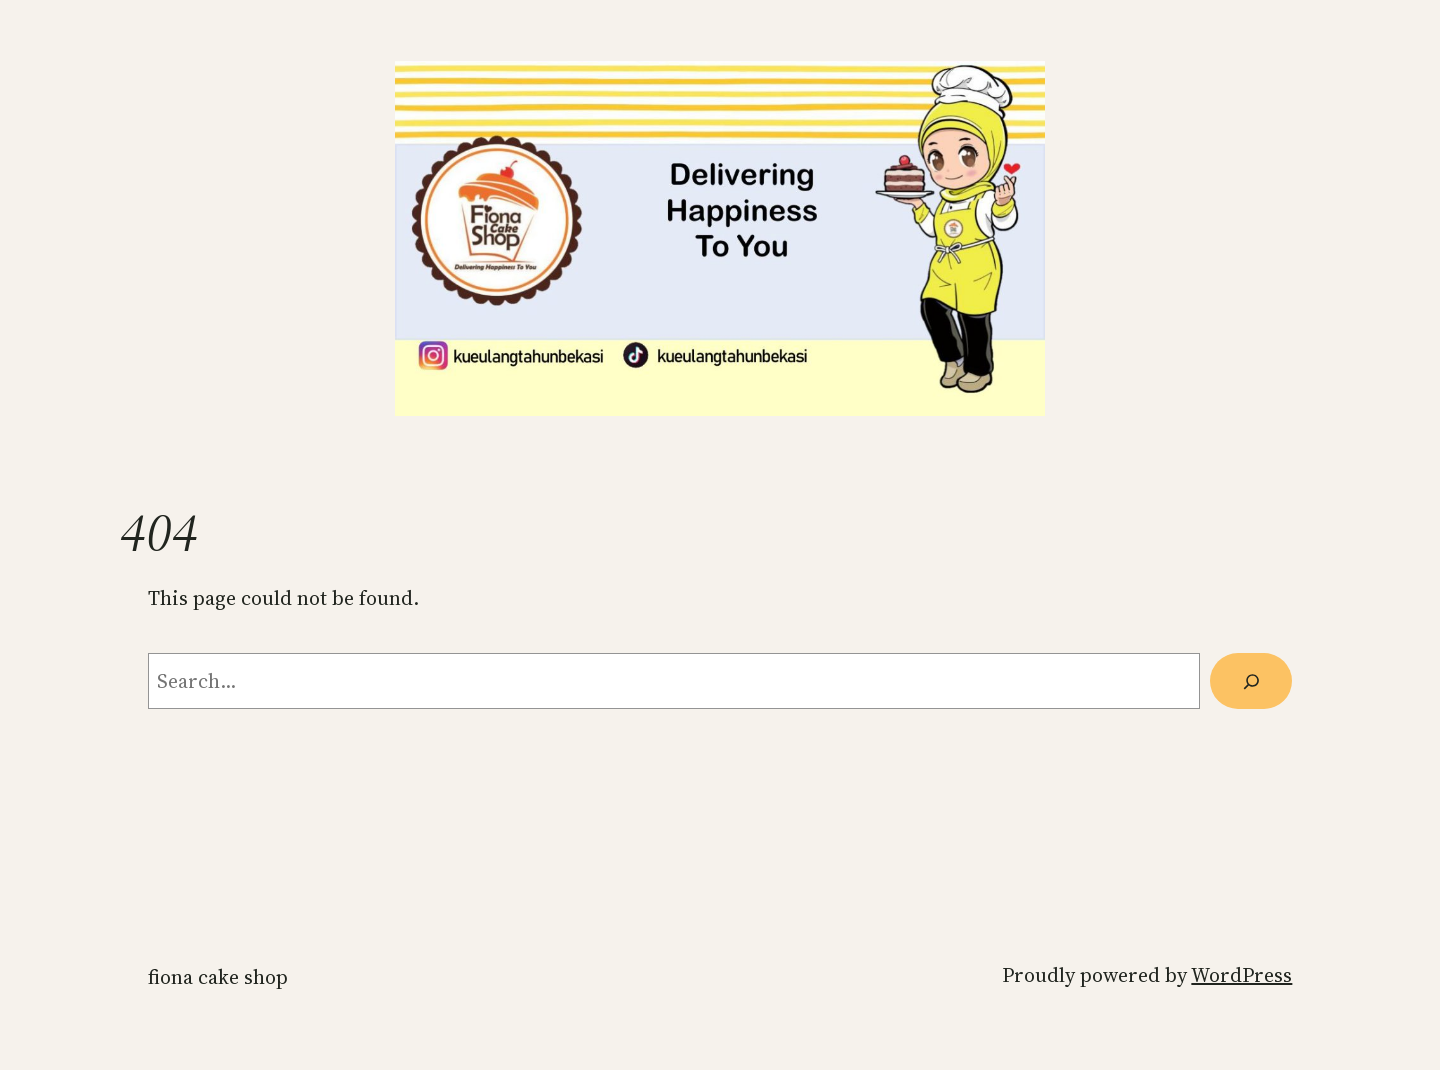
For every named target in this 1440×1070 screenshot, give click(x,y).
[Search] (1251, 681)
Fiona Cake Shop (218, 977)
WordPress (1241, 975)
